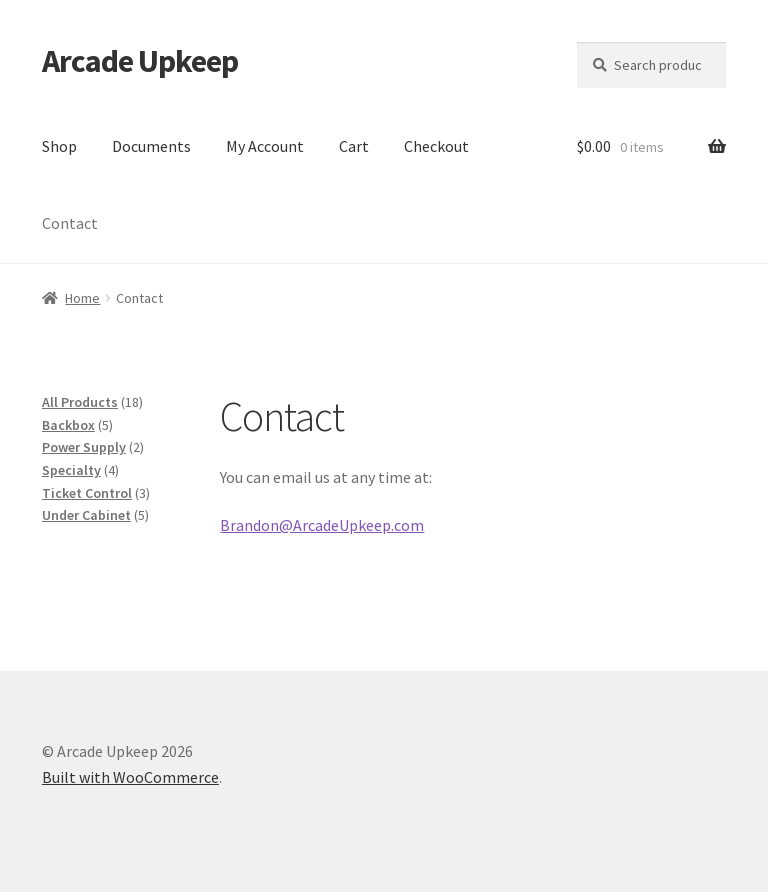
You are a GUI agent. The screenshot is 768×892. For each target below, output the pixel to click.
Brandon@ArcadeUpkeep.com (322, 525)
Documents (151, 146)
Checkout (436, 146)
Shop (59, 146)
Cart (354, 146)
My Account (265, 146)
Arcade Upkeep (140, 61)
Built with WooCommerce (130, 777)
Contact (70, 223)
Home (82, 298)
